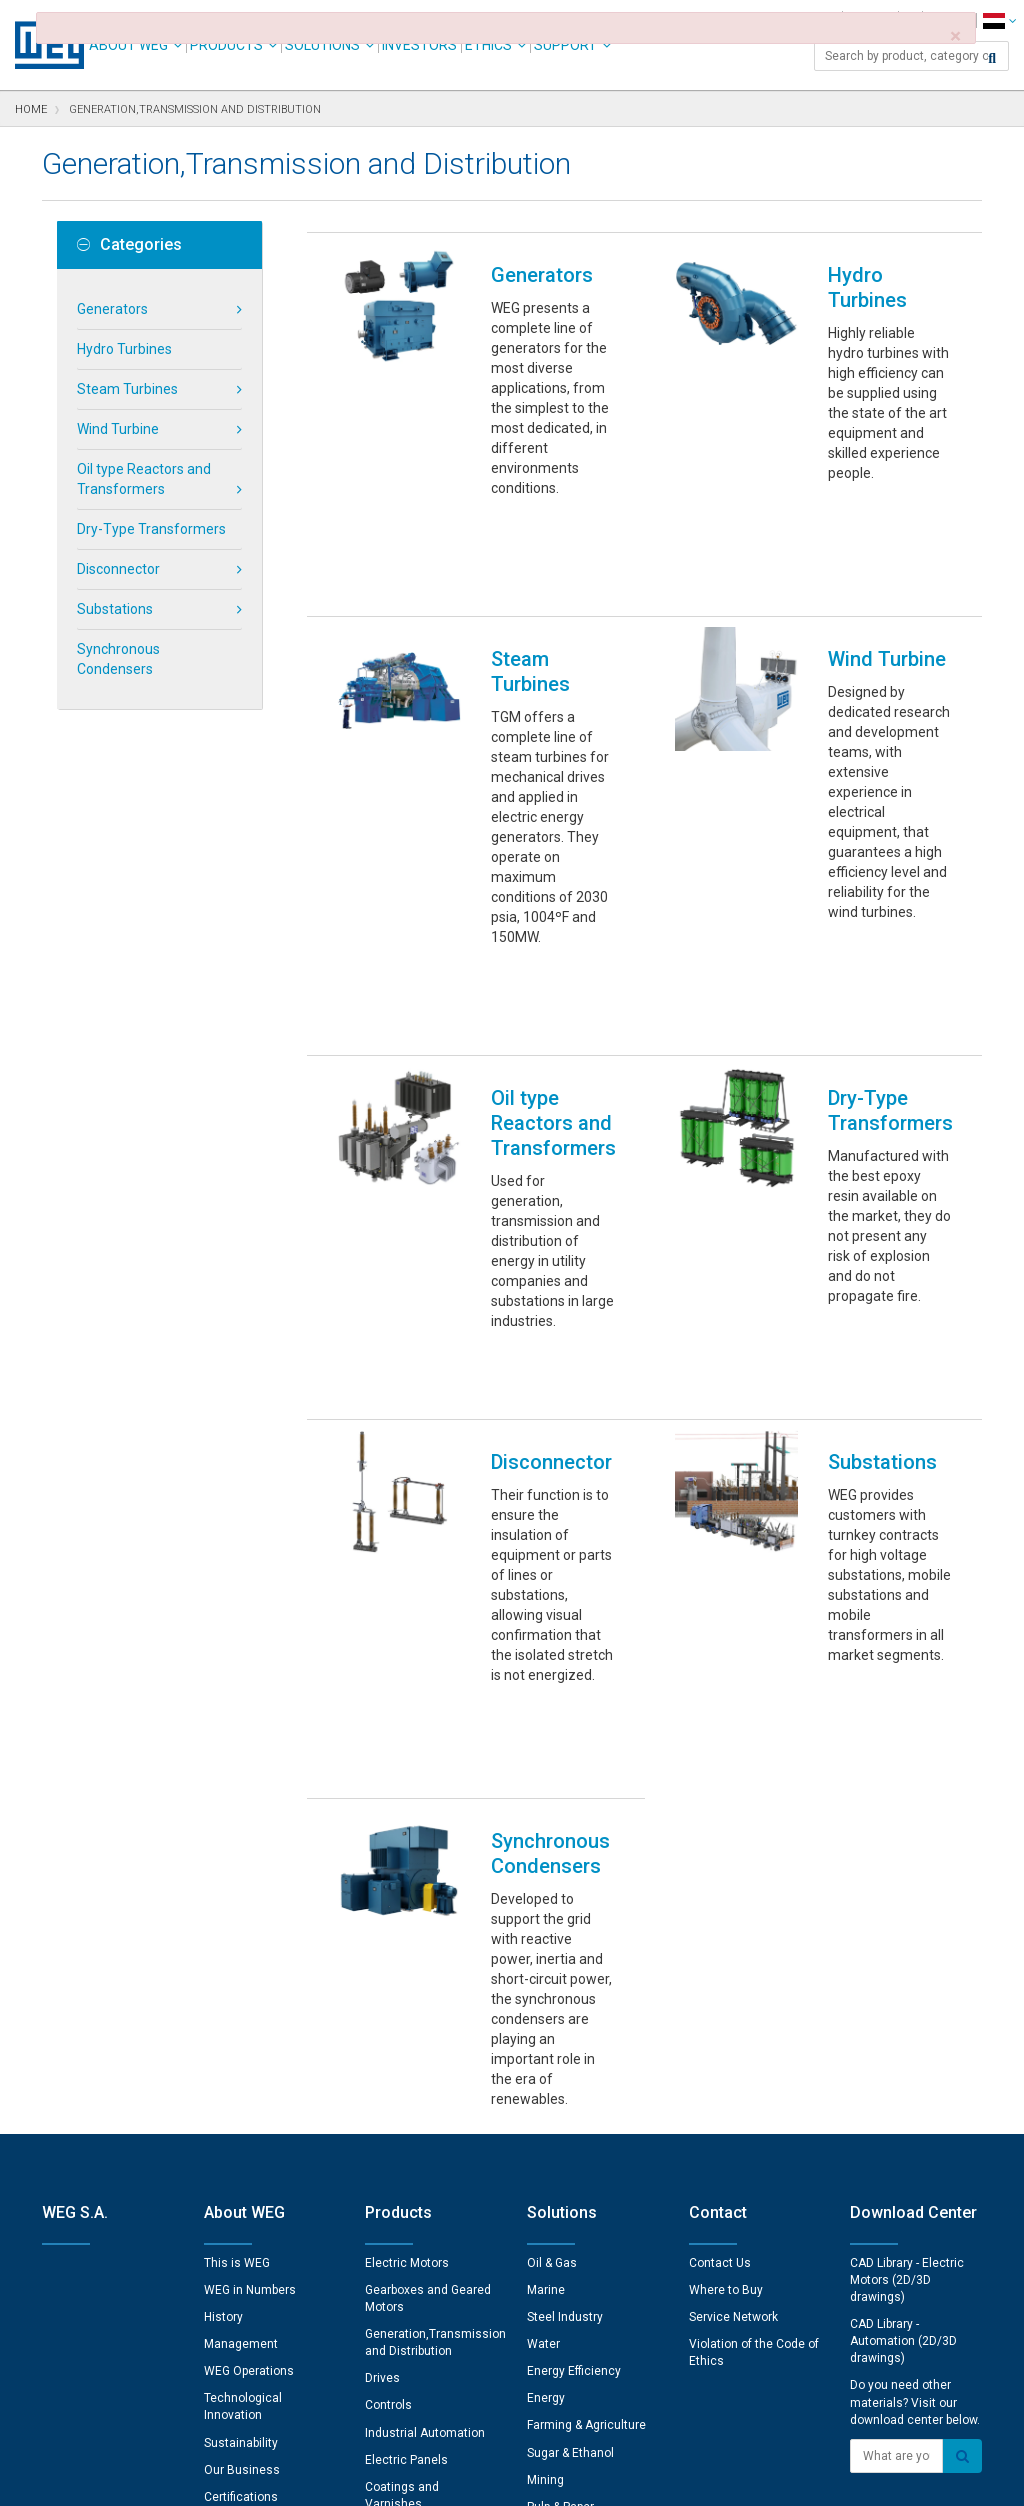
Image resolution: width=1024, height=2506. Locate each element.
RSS (564, 2477)
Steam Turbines (127, 389)
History (223, 1926)
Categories (129, 245)
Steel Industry (565, 1926)
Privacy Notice (271, 2477)
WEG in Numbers (250, 1899)
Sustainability (241, 2052)
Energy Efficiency (574, 1980)
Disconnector (118, 569)
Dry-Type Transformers (151, 529)
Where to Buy (726, 1899)
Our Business (242, 2079)
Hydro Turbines (124, 349)
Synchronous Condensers (118, 659)
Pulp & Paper (560, 2116)
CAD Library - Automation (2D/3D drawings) (903, 1950)
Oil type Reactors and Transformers (144, 479)
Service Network (733, 1926)
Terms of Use (497, 2477)
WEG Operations (249, 1980)
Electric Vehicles (574, 2143)
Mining (545, 2089)
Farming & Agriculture (586, 2034)
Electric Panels (406, 2069)
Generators (112, 309)
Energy (546, 2007)
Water (543, 1953)
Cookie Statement (386, 2477)
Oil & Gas (552, 1872)
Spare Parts (396, 2140)
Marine (546, 1899)
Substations (115, 609)
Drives (382, 1987)
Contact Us (720, 1872)
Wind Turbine (118, 429)
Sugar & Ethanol (570, 2062)
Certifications (241, 2106)
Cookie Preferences (530, 2416)
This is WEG (237, 1872)
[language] (999, 20)
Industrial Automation (425, 2042)
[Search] (992, 58)
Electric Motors (407, 1872)
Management (241, 1953)
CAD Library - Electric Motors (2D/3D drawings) (907, 1889)
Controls (388, 2014)
